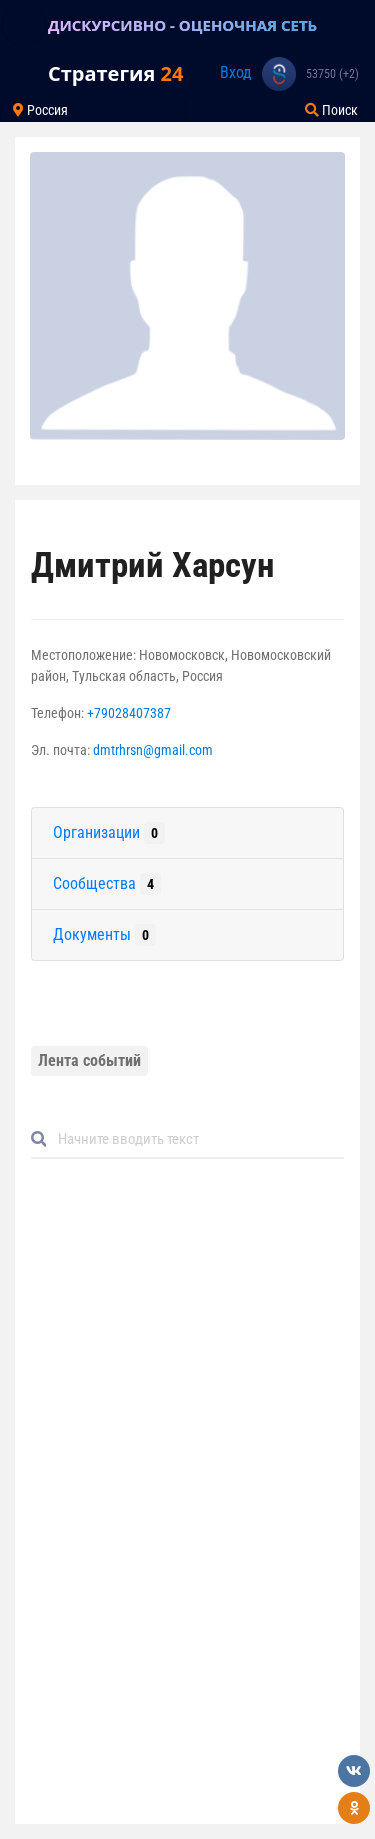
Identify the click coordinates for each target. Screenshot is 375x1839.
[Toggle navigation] (24, 25)
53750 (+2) (332, 74)
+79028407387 (129, 713)
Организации (109, 833)
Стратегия (115, 73)
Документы (104, 935)
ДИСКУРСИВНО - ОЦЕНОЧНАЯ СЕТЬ (182, 25)
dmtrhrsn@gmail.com (153, 750)
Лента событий (89, 1060)
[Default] (195, 1139)
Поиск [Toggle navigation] (331, 110)
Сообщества (107, 884)
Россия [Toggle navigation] (40, 110)
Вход (236, 72)
